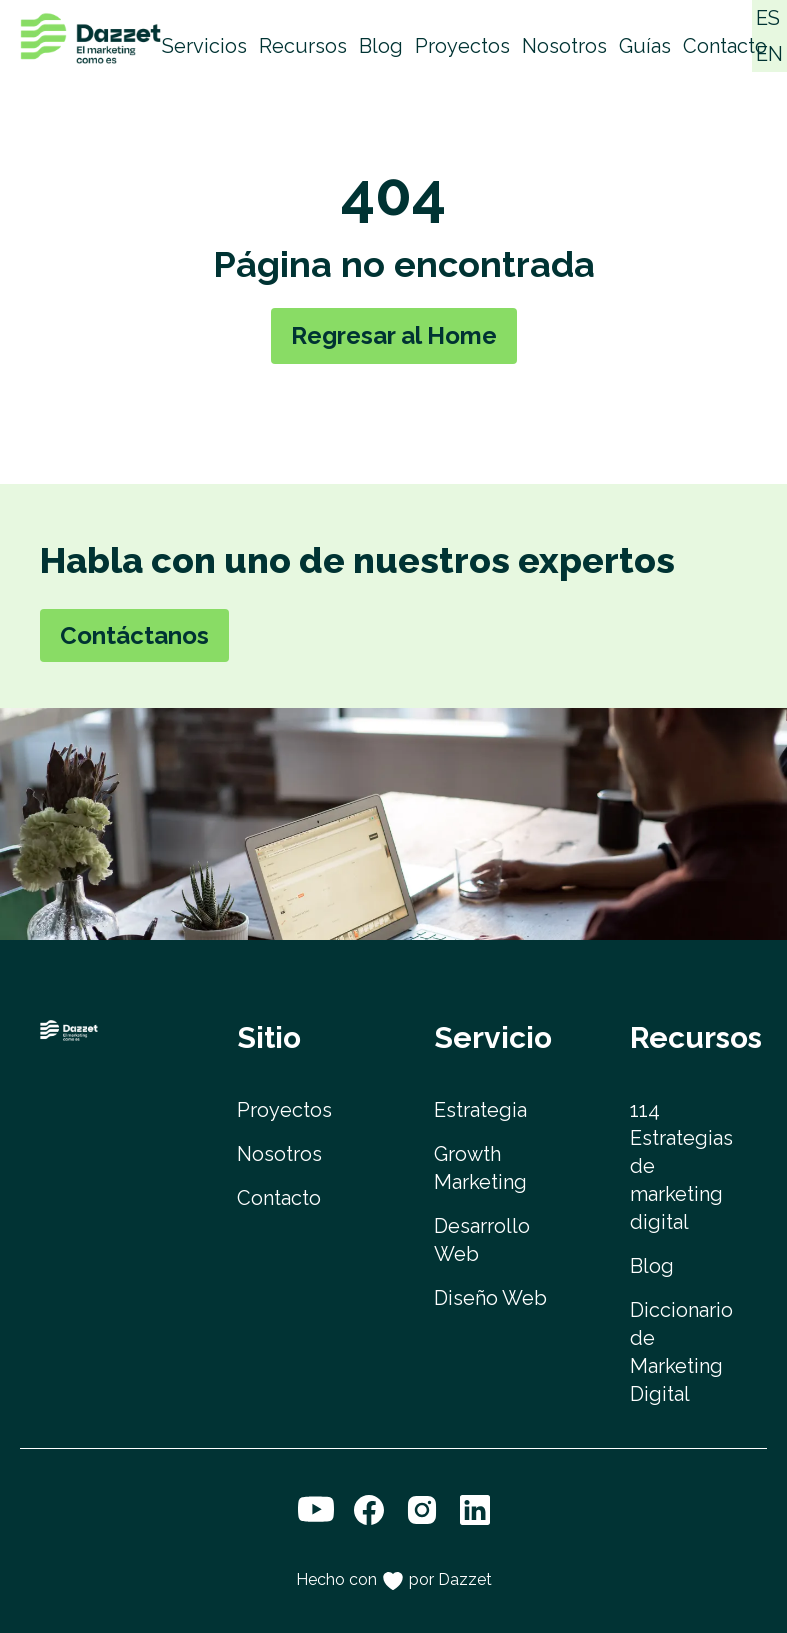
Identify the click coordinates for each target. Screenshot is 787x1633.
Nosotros (564, 46)
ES (768, 18)
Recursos (303, 46)
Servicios (204, 46)
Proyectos (462, 46)
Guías (645, 46)
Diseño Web (490, 1298)
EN (769, 54)
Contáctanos (134, 635)
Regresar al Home (394, 335)
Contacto (725, 46)
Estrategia (480, 1110)
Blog (381, 46)
